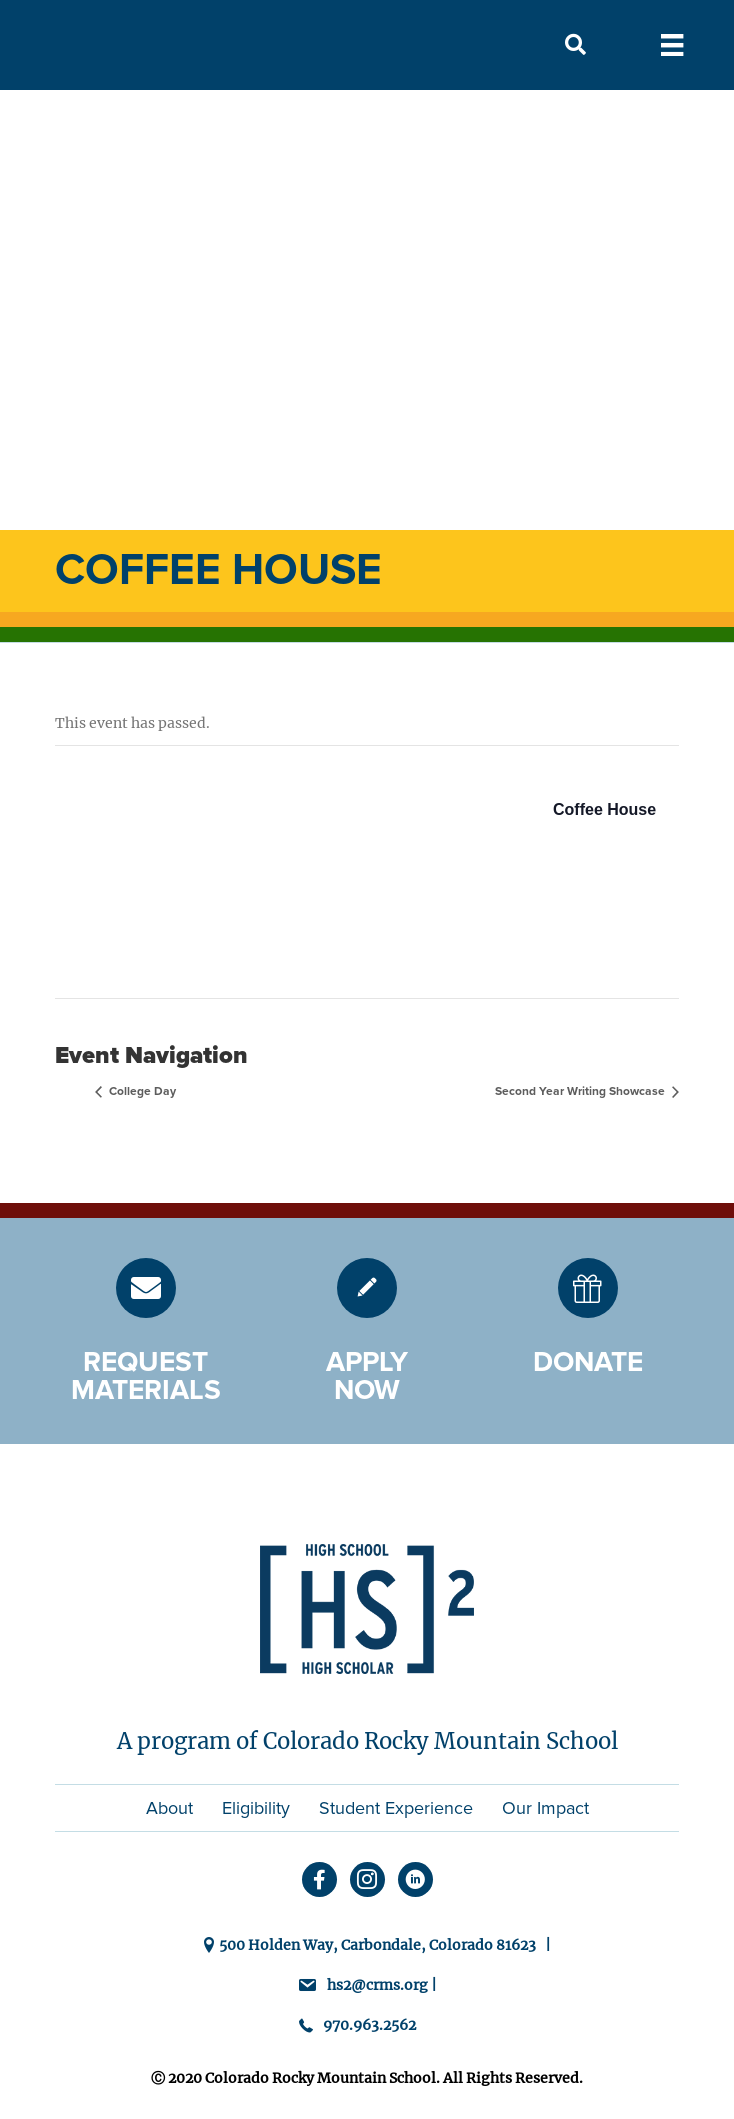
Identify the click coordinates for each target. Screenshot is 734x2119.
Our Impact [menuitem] (545, 1808)
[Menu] (672, 45)
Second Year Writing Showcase (581, 1091)
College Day (141, 1091)
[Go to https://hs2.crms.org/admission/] (367, 1288)
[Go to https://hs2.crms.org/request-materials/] (146, 1288)
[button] (575, 45)
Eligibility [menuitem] (256, 1808)
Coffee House (604, 809)
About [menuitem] (169, 1808)
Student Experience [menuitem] (396, 1808)
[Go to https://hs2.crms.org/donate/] (588, 1288)
